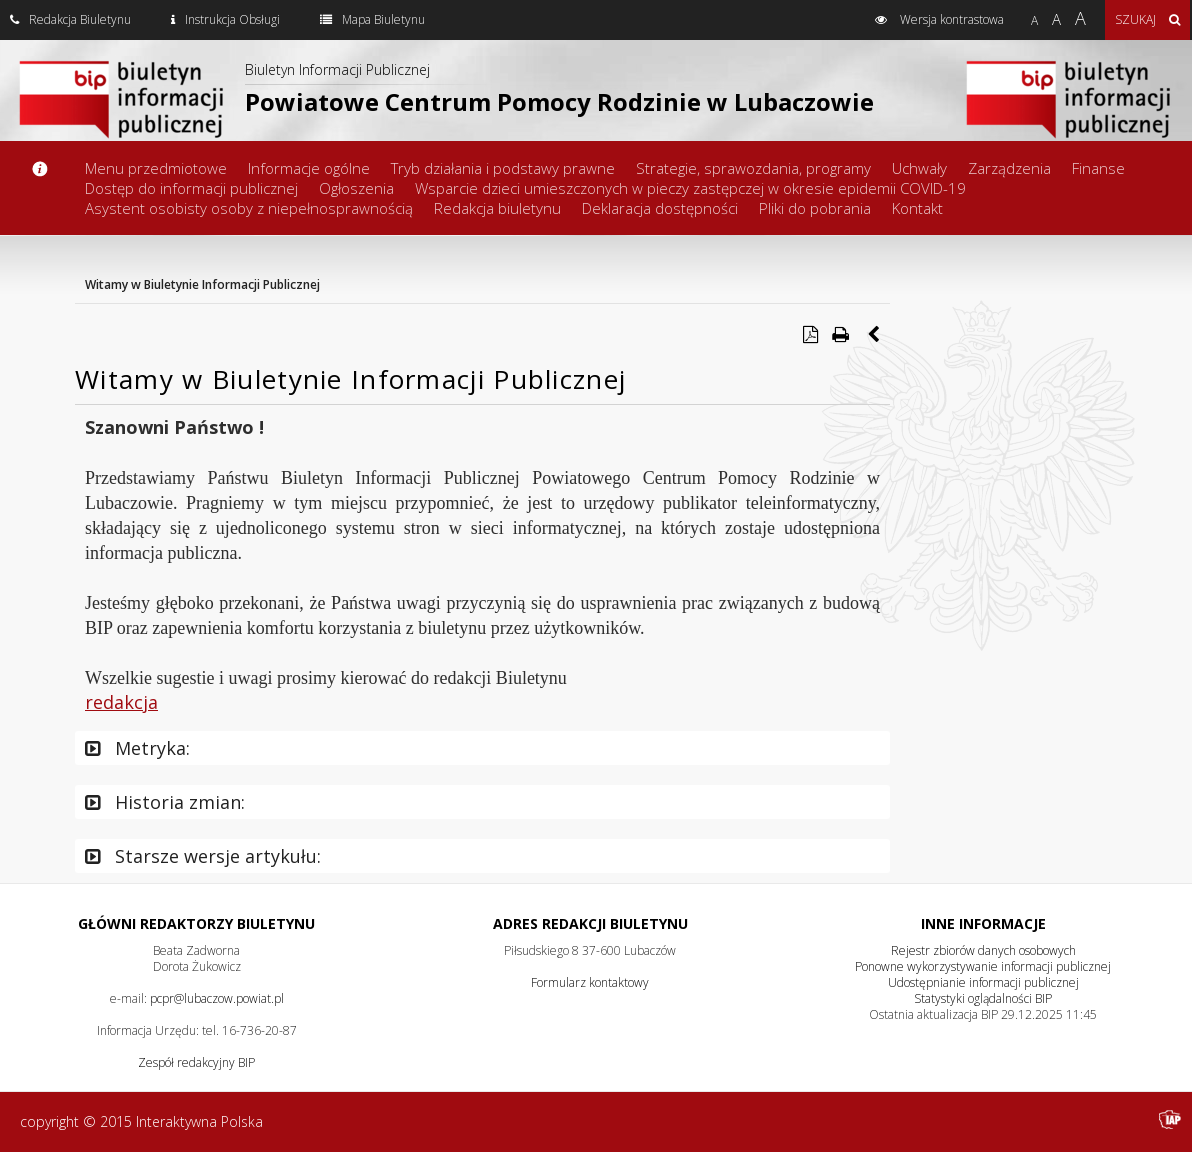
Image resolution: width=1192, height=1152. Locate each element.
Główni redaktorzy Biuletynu (196, 923)
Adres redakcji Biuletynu (590, 923)
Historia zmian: (165, 802)
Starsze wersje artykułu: (203, 856)
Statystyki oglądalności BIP (983, 998)
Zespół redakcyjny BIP (196, 1062)
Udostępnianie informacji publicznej (983, 982)
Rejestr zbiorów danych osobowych (983, 950)
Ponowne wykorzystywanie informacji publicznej (983, 966)
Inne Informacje (983, 923)
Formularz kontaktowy (590, 982)
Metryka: (137, 748)
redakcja (121, 702)
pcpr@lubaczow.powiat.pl (217, 998)
